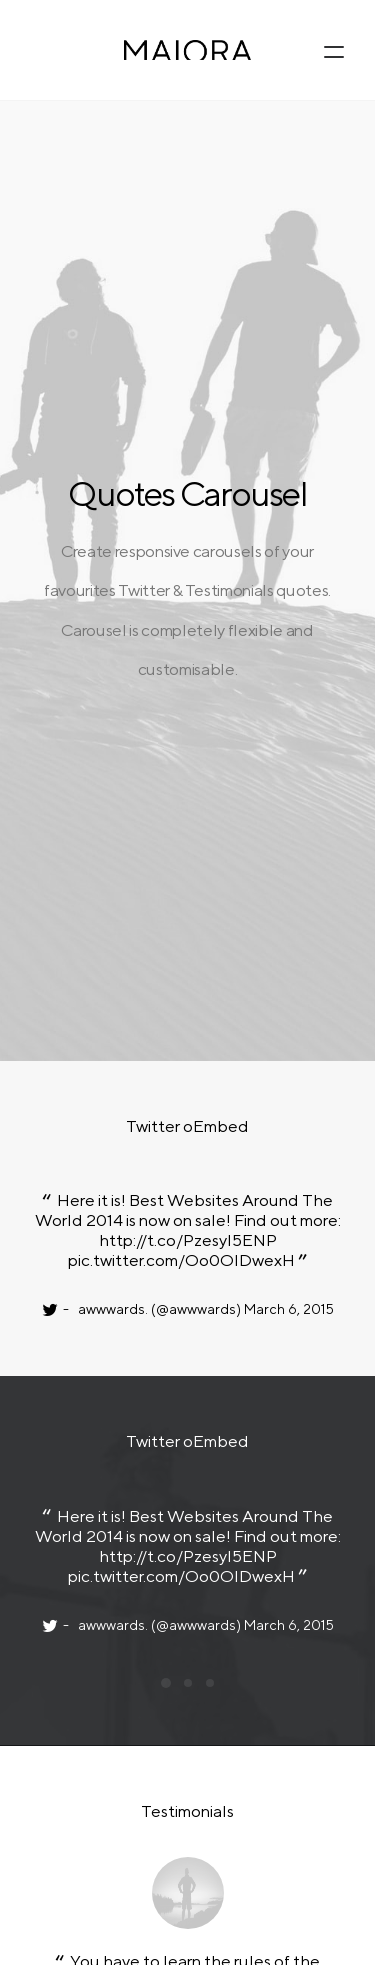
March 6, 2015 (288, 709)
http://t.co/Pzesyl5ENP (187, 640)
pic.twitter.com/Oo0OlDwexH (182, 660)
